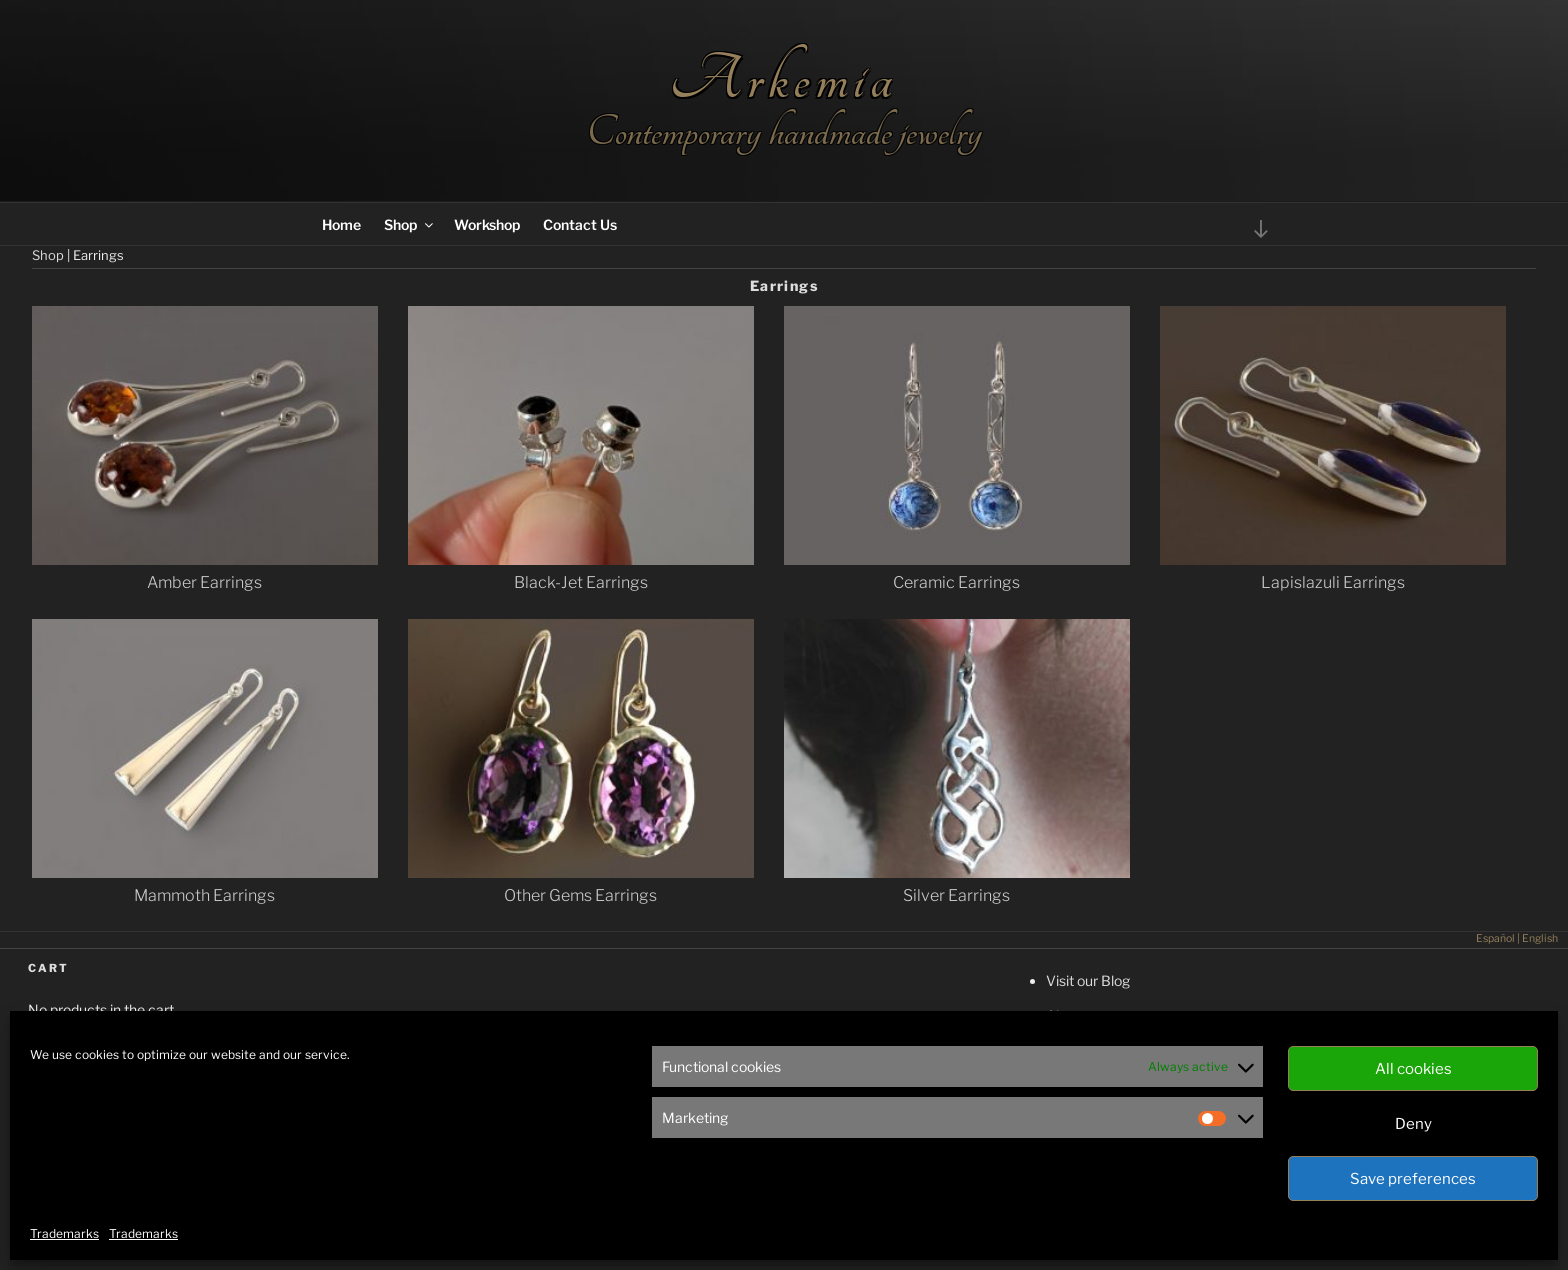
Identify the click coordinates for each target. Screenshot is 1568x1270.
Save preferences (1413, 1179)
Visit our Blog (1088, 980)
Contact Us (580, 224)
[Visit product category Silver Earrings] (957, 885)
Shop (410, 224)
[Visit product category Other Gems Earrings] (581, 885)
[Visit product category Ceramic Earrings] (957, 572)
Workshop (487, 224)
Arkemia (783, 79)
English (1540, 938)
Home (341, 224)
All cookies (1413, 1069)
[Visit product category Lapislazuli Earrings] (1333, 572)
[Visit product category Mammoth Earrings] (205, 885)
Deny (1413, 1124)
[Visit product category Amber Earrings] (205, 572)
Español (1495, 938)
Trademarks (64, 1233)
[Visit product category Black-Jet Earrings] (581, 572)
